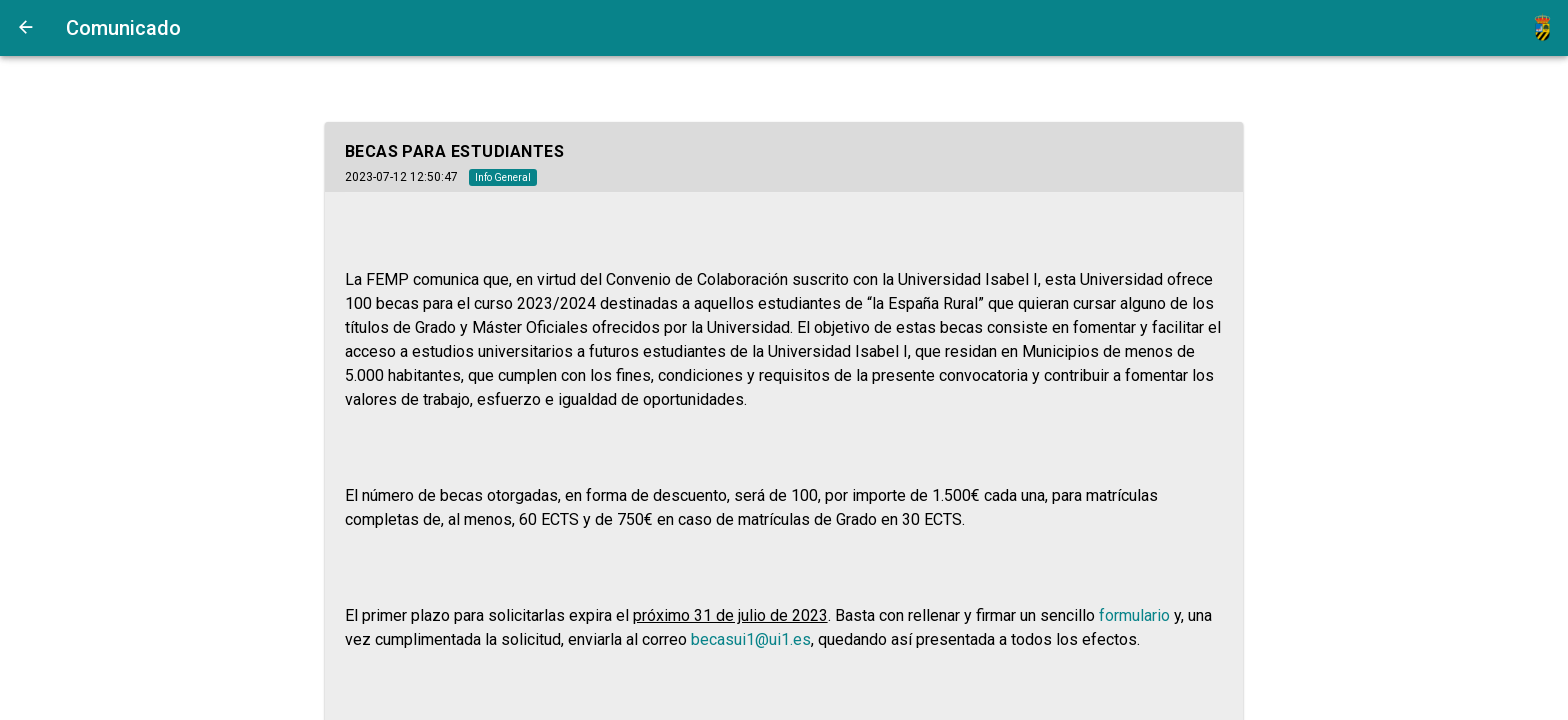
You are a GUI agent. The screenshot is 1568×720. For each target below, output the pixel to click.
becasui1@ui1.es (751, 639)
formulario (1134, 615)
